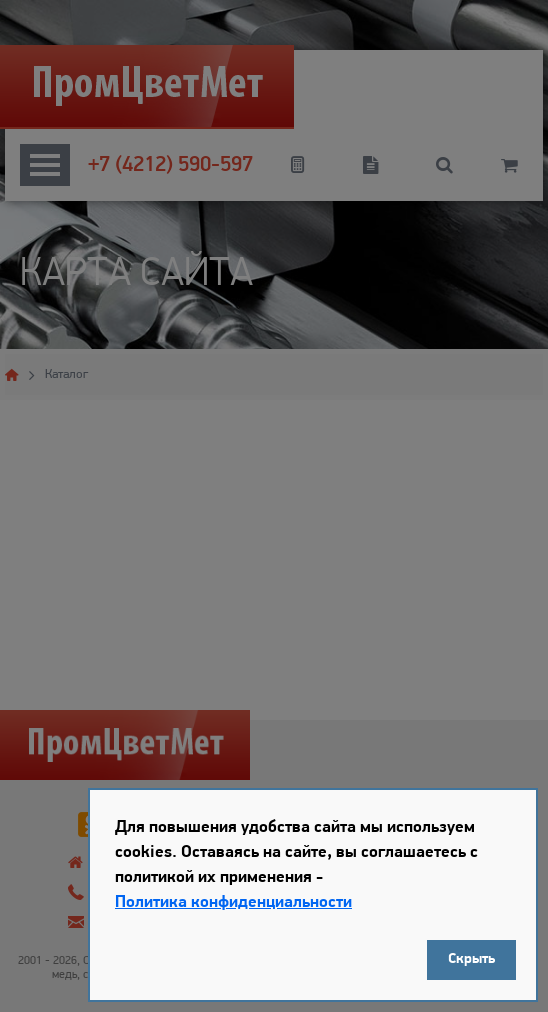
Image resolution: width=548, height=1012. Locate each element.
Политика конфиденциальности (233, 902)
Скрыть (471, 959)
